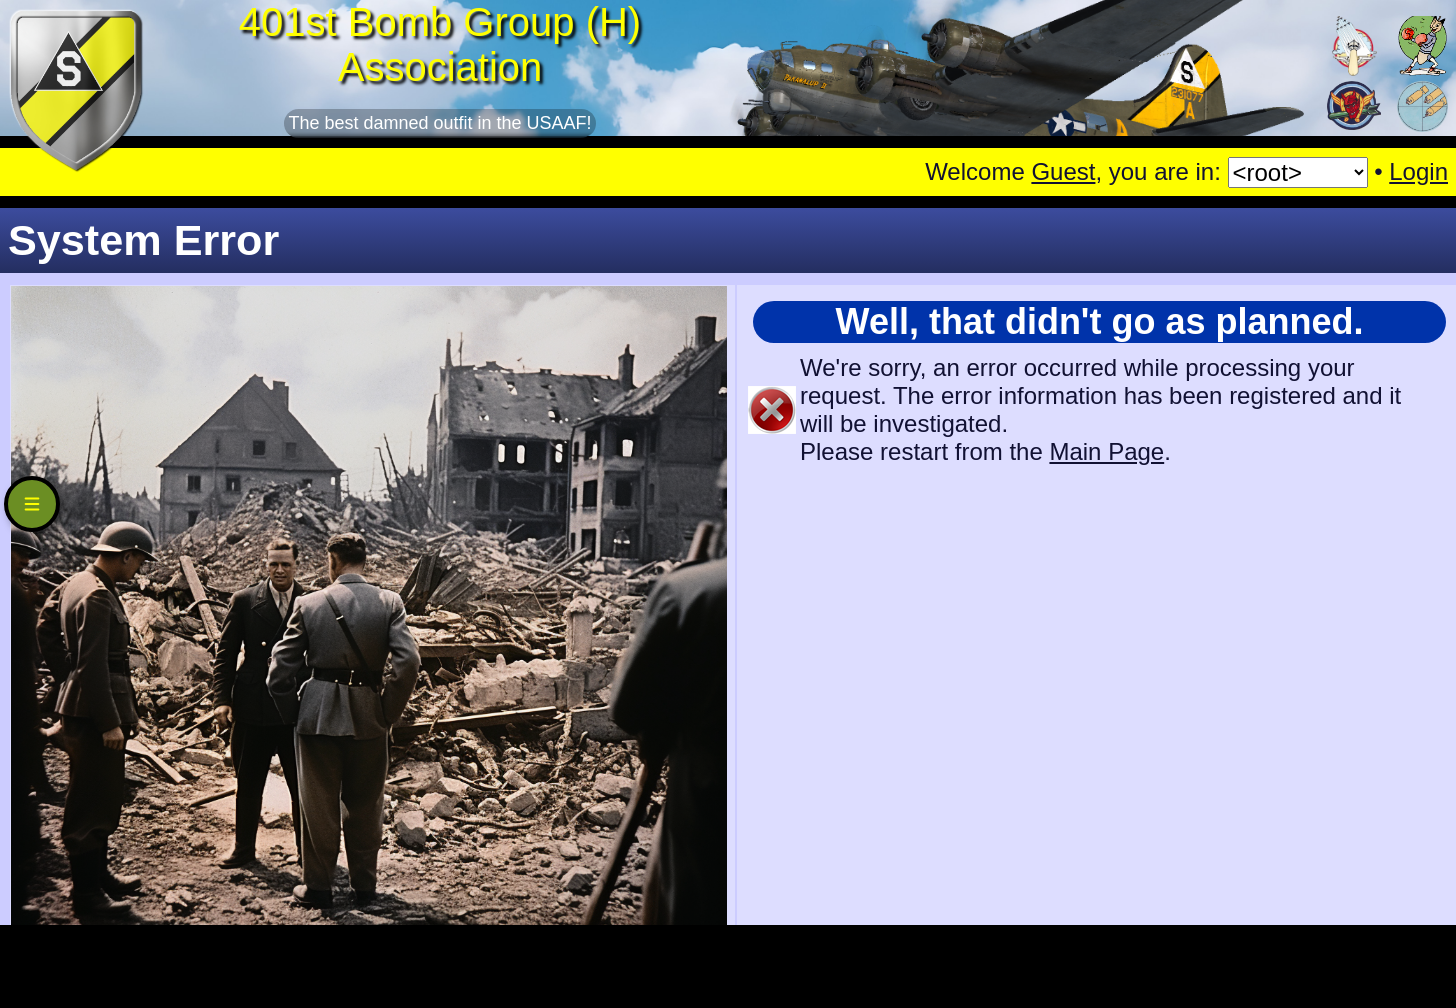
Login (1418, 171)
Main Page (1106, 451)
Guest (1063, 171)
